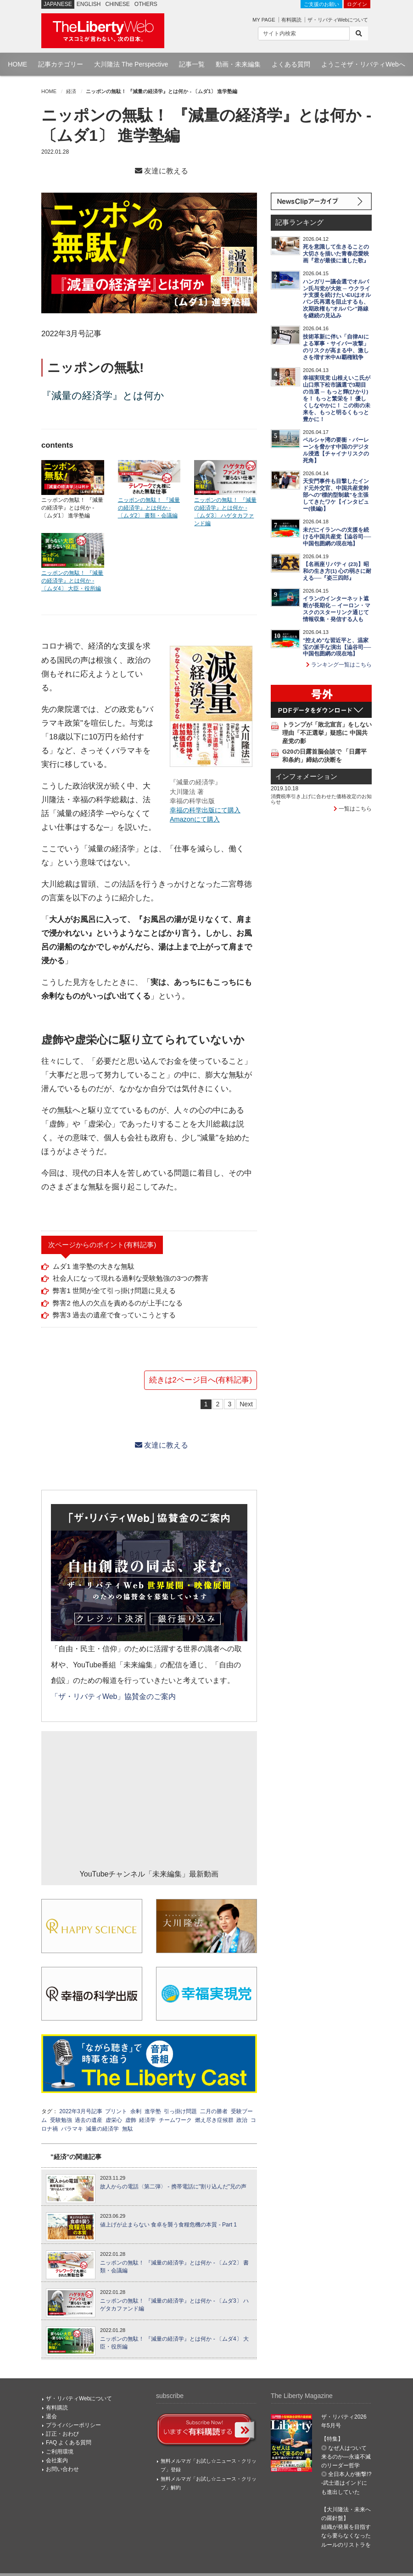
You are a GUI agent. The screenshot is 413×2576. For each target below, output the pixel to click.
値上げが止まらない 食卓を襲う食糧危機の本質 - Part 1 (168, 2224)
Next (246, 1404)
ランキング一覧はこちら (339, 664)
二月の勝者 (214, 2111)
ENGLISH (89, 4)
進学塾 (153, 2111)
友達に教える (161, 171)
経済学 (147, 2120)
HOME (17, 64)
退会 (51, 2416)
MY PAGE (263, 19)
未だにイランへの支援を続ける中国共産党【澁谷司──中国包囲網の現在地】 (337, 536)
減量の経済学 (102, 2129)
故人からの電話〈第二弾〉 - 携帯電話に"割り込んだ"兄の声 (173, 2186)
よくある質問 (291, 64)
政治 (241, 2120)
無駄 (127, 2129)
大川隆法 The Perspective (131, 64)
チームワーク (175, 2120)
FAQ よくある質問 (68, 2442)
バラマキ (72, 2129)
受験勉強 (61, 2120)
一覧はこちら (353, 808)
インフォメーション (306, 776)
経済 (71, 91)
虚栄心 (114, 2120)
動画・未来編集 (238, 64)
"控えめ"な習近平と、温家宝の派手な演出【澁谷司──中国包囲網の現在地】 (337, 647)
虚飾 (130, 2120)
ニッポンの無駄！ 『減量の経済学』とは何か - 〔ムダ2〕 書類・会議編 (174, 2267)
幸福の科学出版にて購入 (205, 810)
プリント (116, 2111)
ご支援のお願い (321, 4)
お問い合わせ (62, 2469)
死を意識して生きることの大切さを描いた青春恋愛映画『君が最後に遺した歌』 (336, 253)
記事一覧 (192, 64)
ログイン (357, 4)
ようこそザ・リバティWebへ (363, 64)
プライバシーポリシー (73, 2425)
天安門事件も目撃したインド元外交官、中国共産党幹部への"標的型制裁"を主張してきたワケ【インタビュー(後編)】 (336, 494)
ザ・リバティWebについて (337, 19)
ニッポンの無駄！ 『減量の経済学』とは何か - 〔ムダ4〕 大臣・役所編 (174, 2343)
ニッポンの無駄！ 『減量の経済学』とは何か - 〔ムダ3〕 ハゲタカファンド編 (174, 2305)
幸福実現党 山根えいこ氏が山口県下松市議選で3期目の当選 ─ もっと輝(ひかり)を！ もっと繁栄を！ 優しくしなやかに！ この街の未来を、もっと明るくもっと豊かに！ (336, 398)
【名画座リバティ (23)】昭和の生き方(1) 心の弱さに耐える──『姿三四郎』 (337, 571)
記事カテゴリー (60, 64)
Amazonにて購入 (195, 819)
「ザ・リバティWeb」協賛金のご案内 (113, 1696)
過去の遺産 (88, 2120)
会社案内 (57, 2460)
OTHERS (145, 4)
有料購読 (291, 19)
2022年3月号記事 (80, 2111)
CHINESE (118, 4)
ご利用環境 (59, 2451)
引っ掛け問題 (180, 2111)
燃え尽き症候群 (214, 2120)
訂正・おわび (62, 2434)
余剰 (135, 2111)
